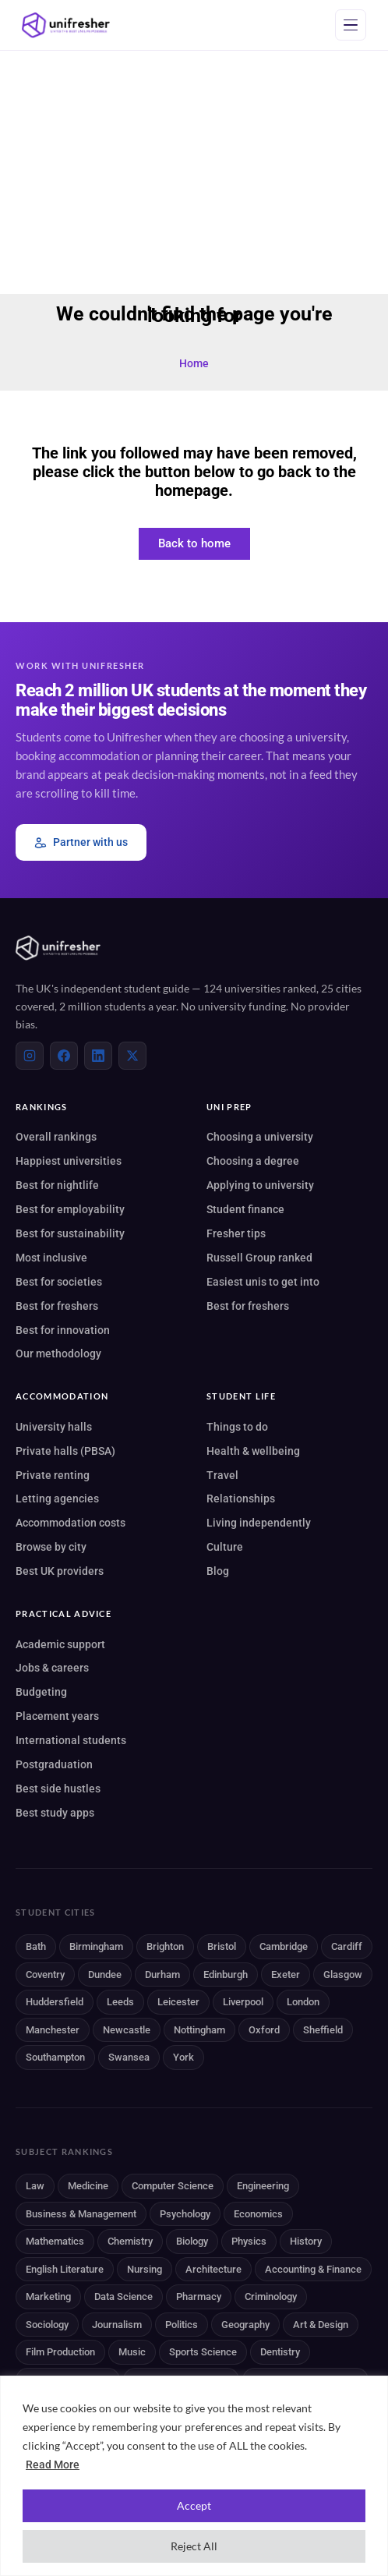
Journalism (117, 2324)
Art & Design (320, 2324)
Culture (224, 1547)
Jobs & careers (52, 1667)
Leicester (178, 2002)
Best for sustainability (70, 1233)
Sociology (47, 2324)
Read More (52, 2464)
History (306, 2241)
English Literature (65, 2269)
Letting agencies (57, 1498)
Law (35, 2186)
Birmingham (96, 1946)
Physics (248, 2241)
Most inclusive (51, 1257)
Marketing (48, 2296)
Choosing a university (259, 1137)
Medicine (88, 2186)
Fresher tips (236, 1233)
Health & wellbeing (253, 1451)
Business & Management (81, 2214)
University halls (54, 1427)
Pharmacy (198, 2296)
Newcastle (126, 2030)
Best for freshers (57, 1306)
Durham (162, 1974)
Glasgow (342, 1974)
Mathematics (55, 2241)
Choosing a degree (252, 1161)
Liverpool (243, 2002)
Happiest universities (69, 1161)
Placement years (57, 1716)
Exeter (285, 1974)
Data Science (123, 2296)
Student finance (245, 1209)
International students (71, 1740)
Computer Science (172, 2186)
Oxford (264, 2030)
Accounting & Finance (313, 2269)
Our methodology (58, 1353)
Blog (217, 1571)
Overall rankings (56, 1137)
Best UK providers (60, 1571)
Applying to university (260, 1185)
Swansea (129, 2057)
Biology (192, 2241)
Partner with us (81, 842)
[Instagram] (30, 1056)
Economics (258, 2214)
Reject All (194, 2546)
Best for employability (70, 1209)
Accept (194, 2505)
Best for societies (59, 1282)
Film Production (60, 2352)
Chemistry (130, 2241)
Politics (181, 2324)
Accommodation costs (70, 1522)
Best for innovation (63, 1330)
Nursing (144, 2269)
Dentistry (280, 2352)
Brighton (165, 1946)
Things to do (237, 1427)
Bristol (221, 1946)
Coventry (45, 1974)
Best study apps (55, 1812)
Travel (222, 1475)
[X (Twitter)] (132, 1056)
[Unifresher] (66, 25)
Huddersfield (54, 2002)
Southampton (55, 2057)
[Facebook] (64, 1056)
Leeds (120, 2002)
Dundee (105, 1974)
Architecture (213, 2269)
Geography (245, 2324)
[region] (194, 2476)
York (183, 2057)
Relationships (240, 1498)
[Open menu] (350, 25)
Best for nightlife (57, 1185)
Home (194, 363)
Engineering (263, 2186)
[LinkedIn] (98, 1056)
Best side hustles (58, 1788)
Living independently (258, 1522)
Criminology (271, 2296)
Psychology (185, 2214)
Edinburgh (225, 1974)
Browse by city (51, 1547)
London (303, 2002)
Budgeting (41, 1692)
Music (132, 2352)
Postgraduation (54, 1764)
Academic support (60, 1644)
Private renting (53, 1475)
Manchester (52, 2030)
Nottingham (199, 2030)
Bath (36, 1946)
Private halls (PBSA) (65, 1451)
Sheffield (323, 2030)
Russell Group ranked (259, 1257)
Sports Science (203, 2352)
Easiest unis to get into (262, 1282)
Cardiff (346, 1946)
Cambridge (283, 1946)
